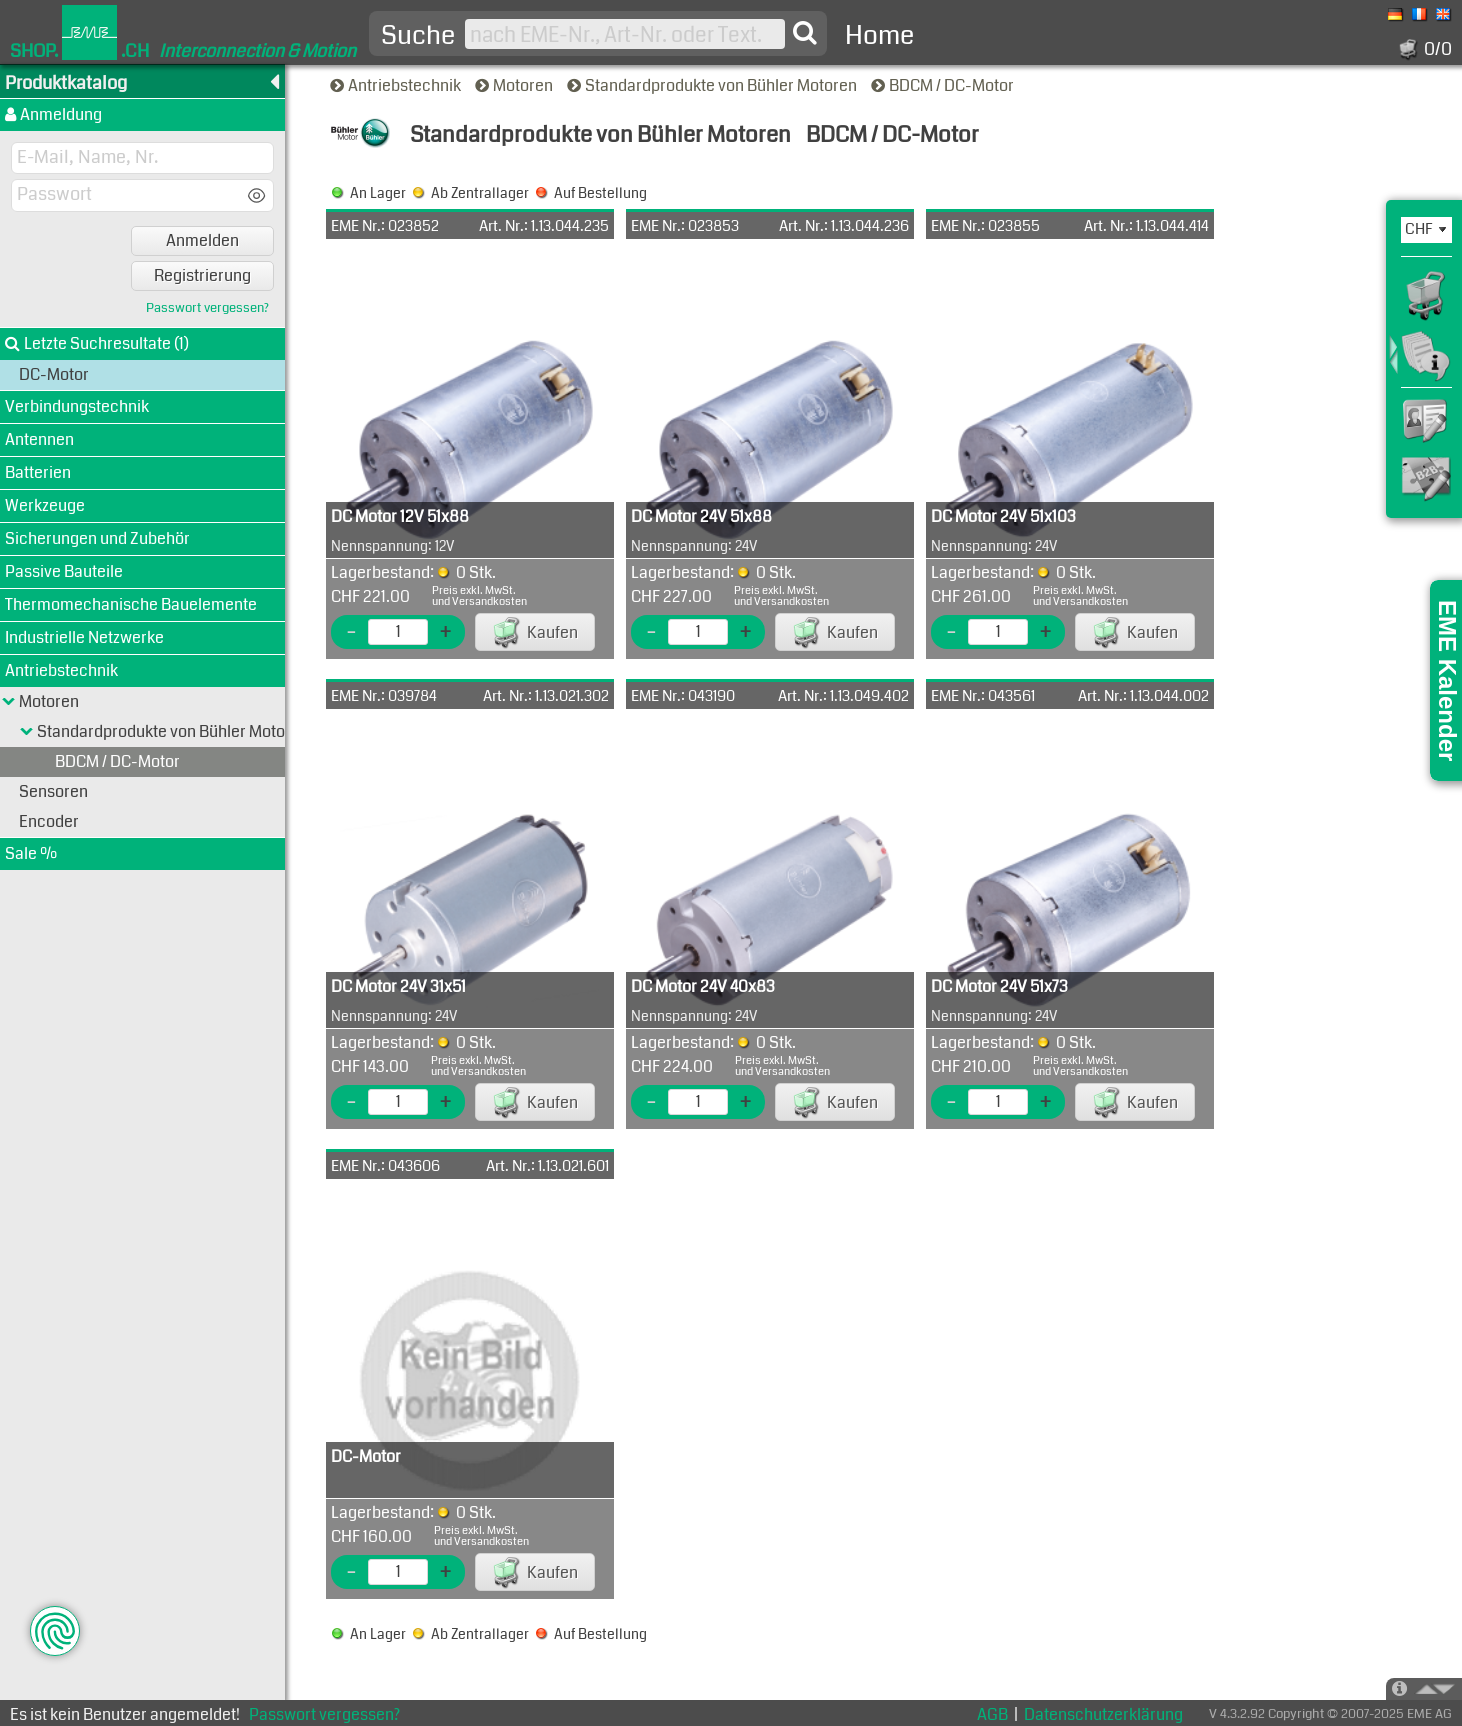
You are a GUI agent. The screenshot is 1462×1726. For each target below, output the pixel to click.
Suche (418, 36)
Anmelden (202, 240)
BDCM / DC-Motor (944, 85)
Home (879, 35)
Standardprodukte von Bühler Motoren (713, 85)
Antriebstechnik (397, 85)
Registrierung (202, 275)
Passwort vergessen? (207, 308)
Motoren (515, 85)
